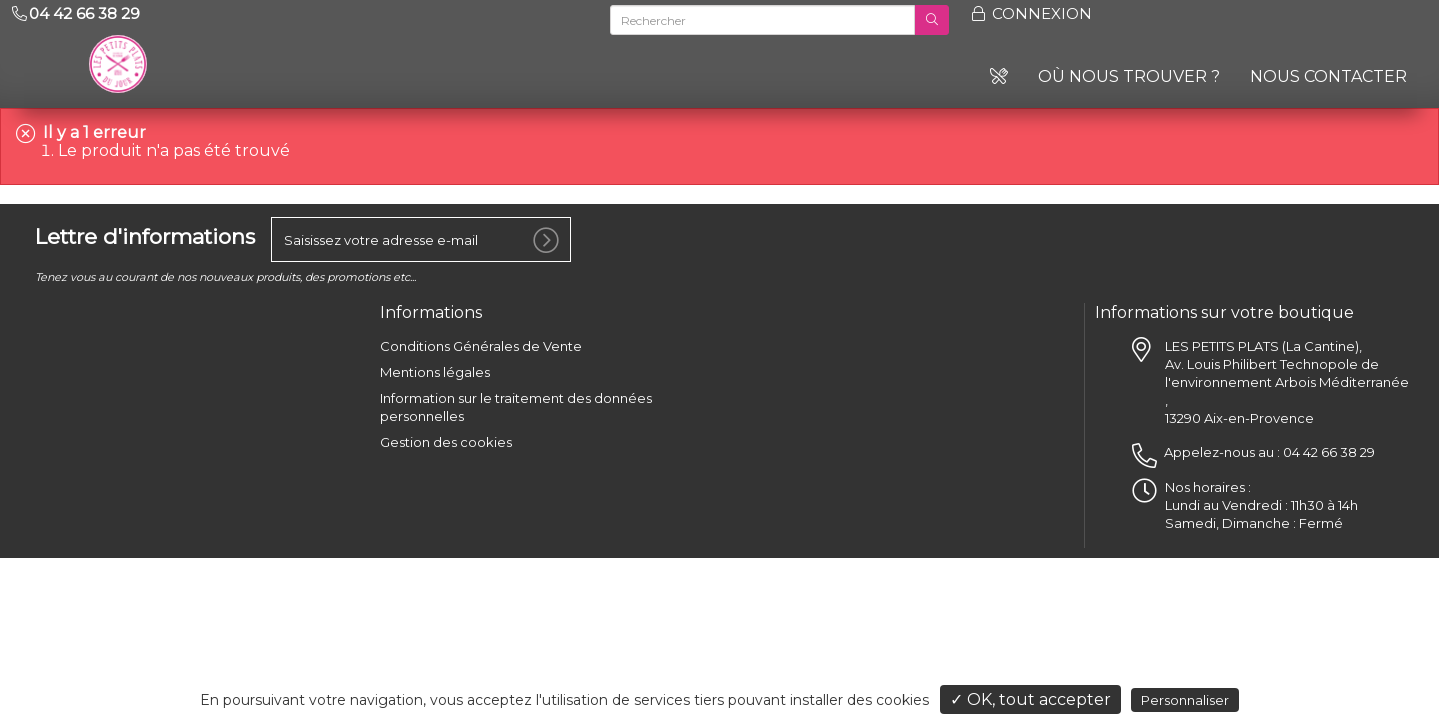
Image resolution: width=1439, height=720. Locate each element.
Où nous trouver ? (1129, 77)
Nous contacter (1328, 77)
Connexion (1030, 13)
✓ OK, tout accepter (1030, 699)
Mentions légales (435, 367)
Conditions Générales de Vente (481, 341)
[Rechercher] (763, 20)
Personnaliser (1185, 700)
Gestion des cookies (446, 437)
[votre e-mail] (421, 234)
